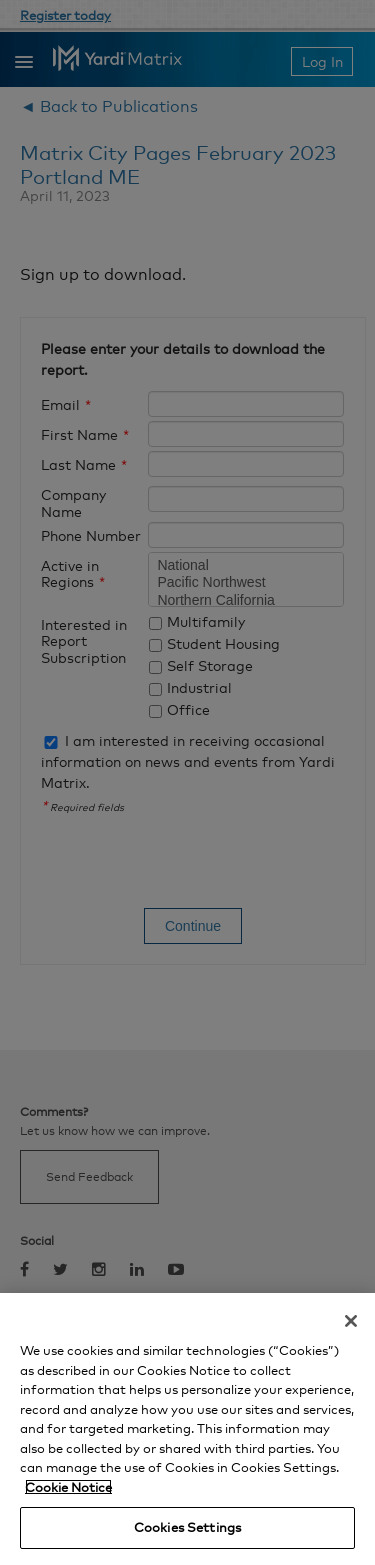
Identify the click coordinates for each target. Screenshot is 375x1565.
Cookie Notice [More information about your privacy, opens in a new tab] (68, 1487)
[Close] (351, 1321)
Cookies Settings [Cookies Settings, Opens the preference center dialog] (187, 1527)
